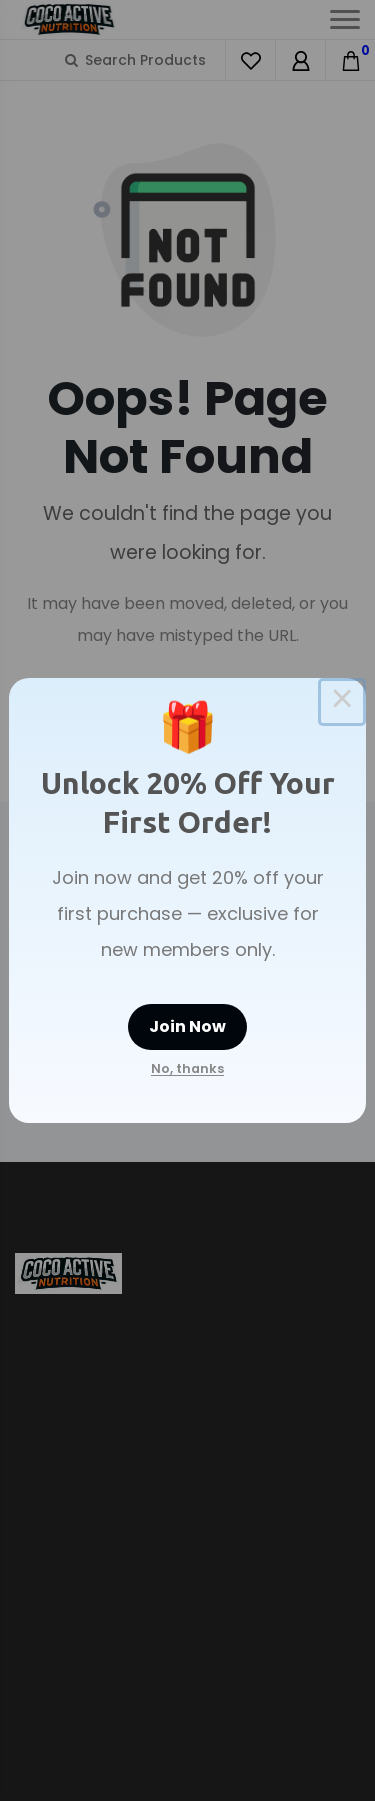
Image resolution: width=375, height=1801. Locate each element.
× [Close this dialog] (342, 702)
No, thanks (187, 1068)
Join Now (187, 1026)
